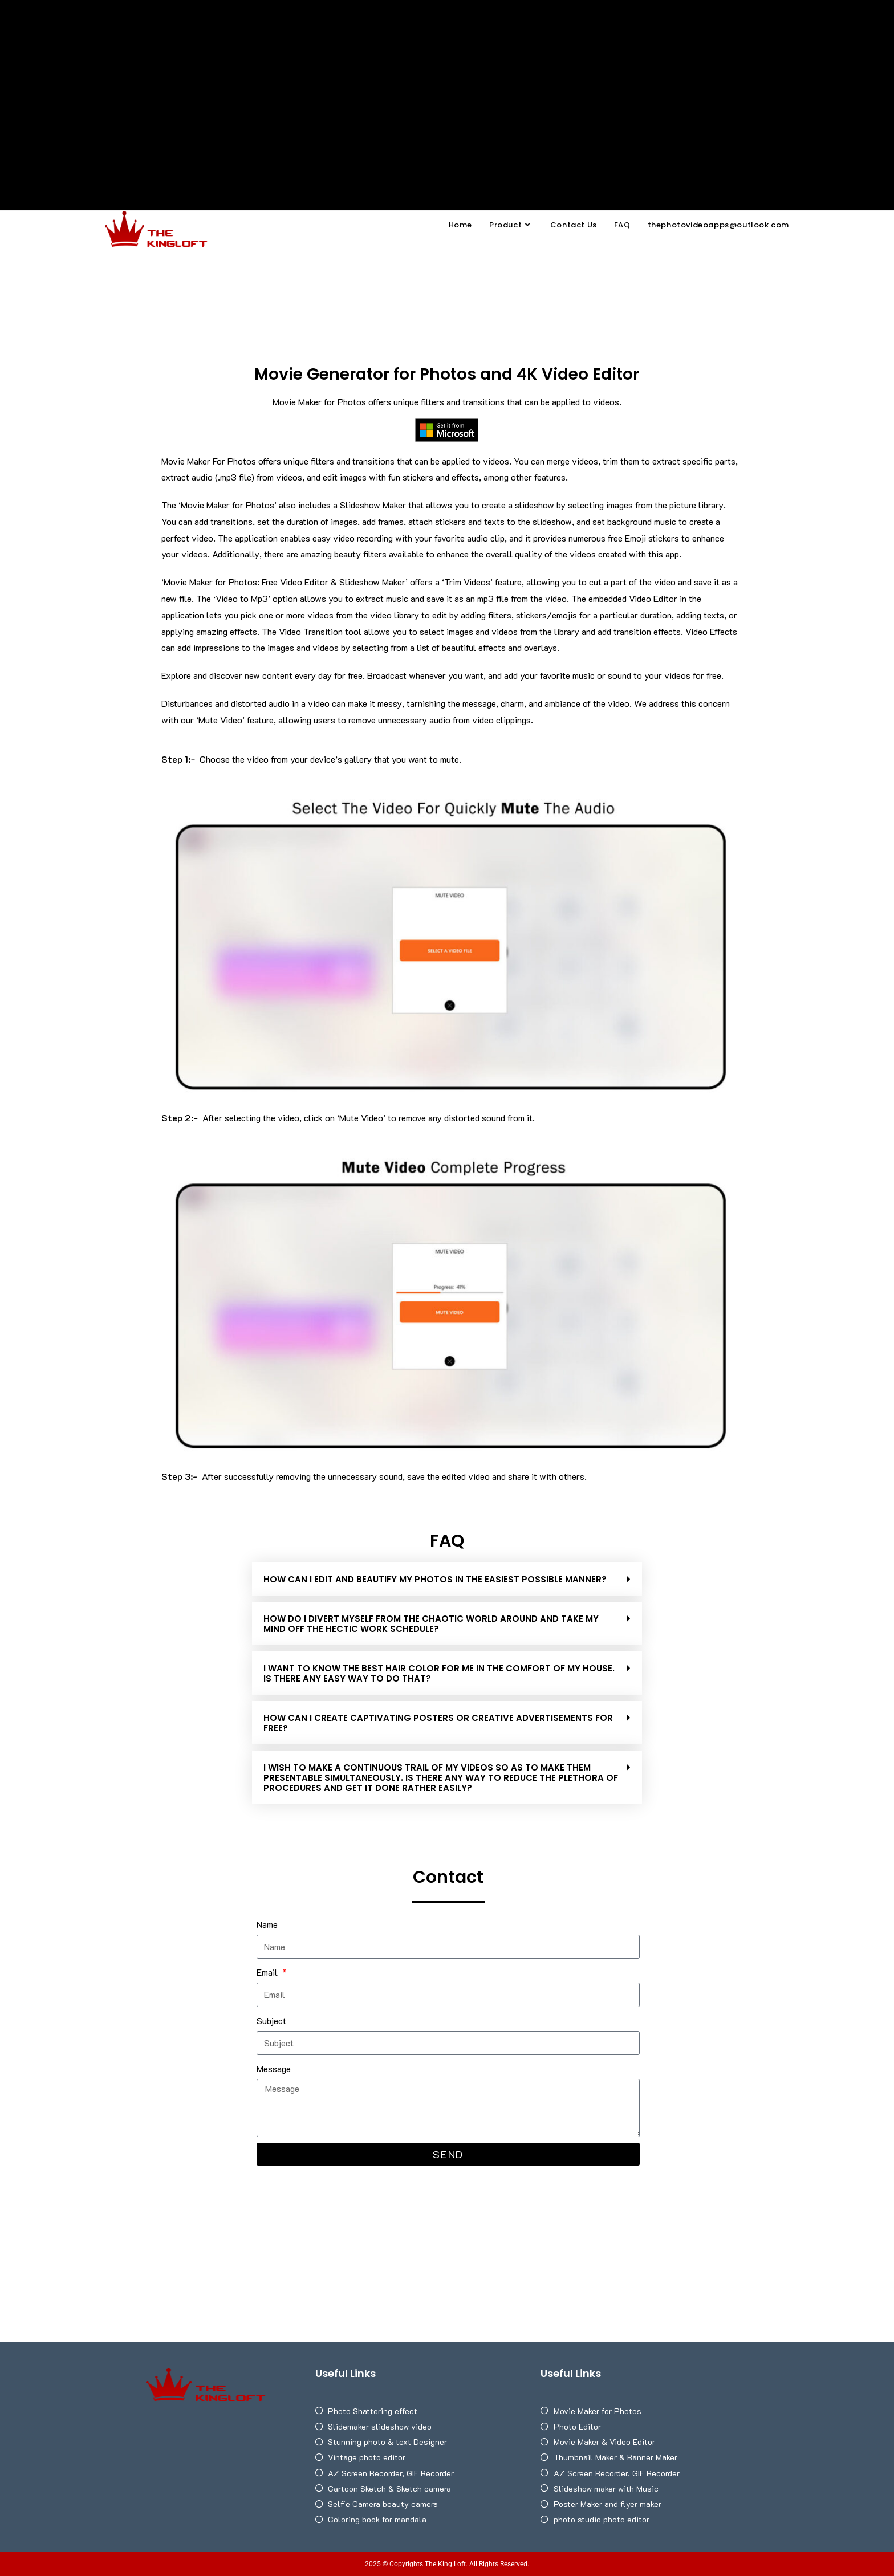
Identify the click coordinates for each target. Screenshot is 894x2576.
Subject (271, 2020)
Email (268, 1972)
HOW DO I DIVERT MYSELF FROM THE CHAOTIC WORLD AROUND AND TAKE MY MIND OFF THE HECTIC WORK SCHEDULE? (431, 1624)
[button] (447, 1579)
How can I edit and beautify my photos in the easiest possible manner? (435, 1579)
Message (274, 2068)
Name (267, 1924)
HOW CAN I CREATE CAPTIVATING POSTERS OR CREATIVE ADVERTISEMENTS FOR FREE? (438, 1723)
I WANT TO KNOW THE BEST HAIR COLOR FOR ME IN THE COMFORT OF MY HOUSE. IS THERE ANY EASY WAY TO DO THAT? (439, 1673)
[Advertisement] (447, 85)
